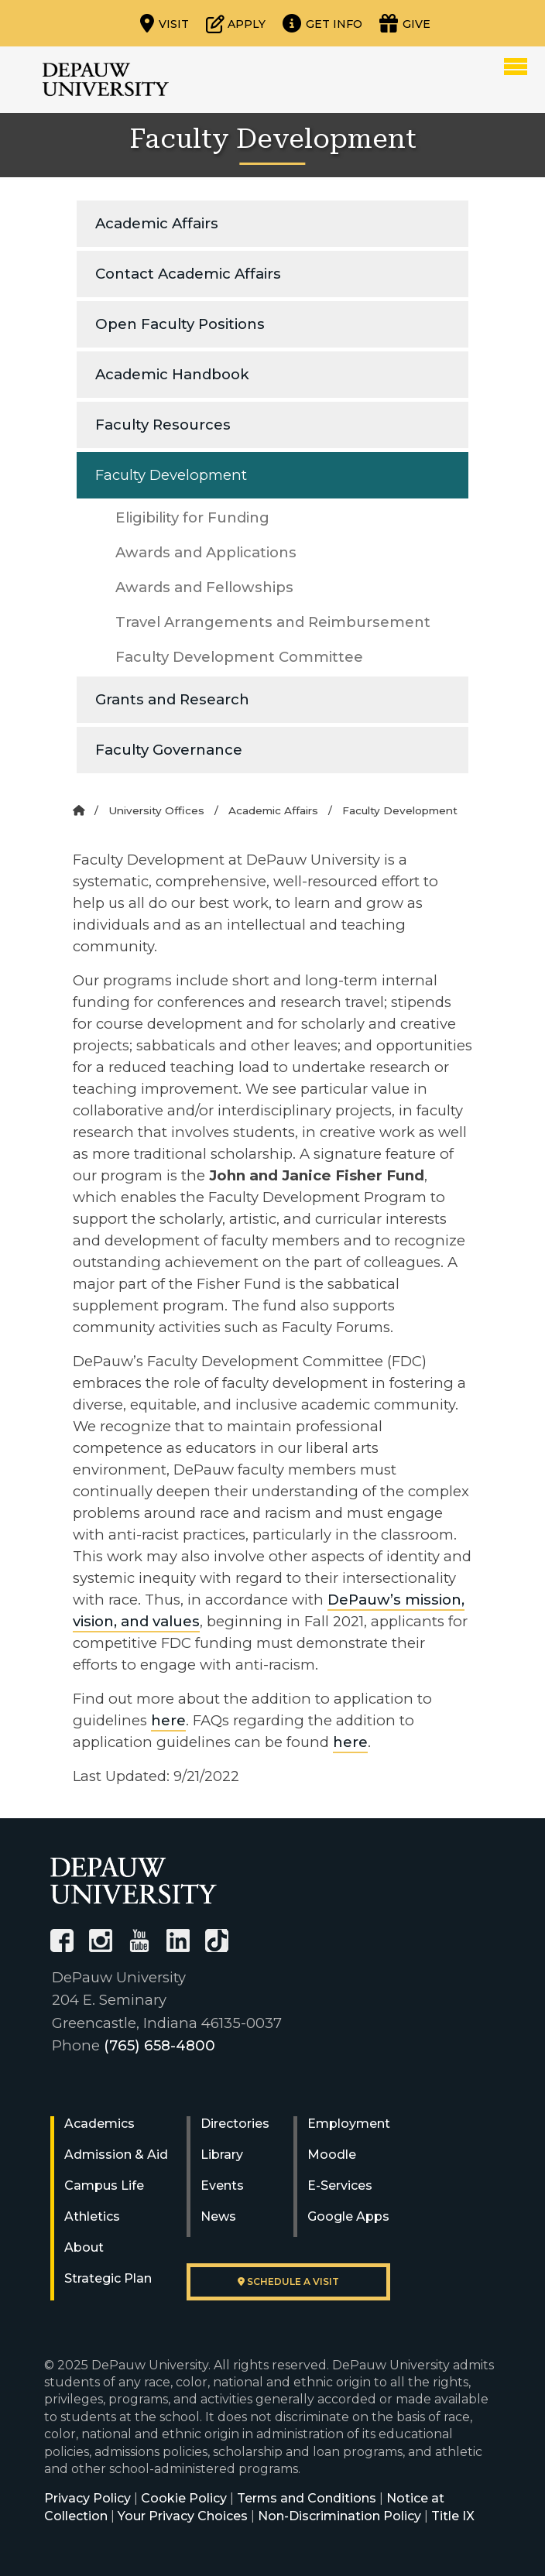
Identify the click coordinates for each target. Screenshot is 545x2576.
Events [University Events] (222, 2185)
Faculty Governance (168, 750)
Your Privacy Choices (183, 2516)
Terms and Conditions (306, 2498)
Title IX (453, 2516)
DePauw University (106, 80)
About (84, 2247)
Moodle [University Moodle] (331, 2154)
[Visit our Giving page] (405, 23)
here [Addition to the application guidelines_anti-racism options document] (168, 1720)
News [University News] (218, 2216)
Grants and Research (172, 699)
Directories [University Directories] (235, 2123)
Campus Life (104, 2185)
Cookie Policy (184, 2498)
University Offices (156, 810)
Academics (99, 2123)
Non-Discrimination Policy (339, 2516)
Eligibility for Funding (192, 517)
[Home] (78, 810)
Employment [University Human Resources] (348, 2123)
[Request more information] (322, 23)
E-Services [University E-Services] (339, 2185)
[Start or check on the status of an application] (235, 23)
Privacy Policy (87, 2498)
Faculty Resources (163, 424)
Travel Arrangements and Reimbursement (272, 622)
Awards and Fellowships (204, 587)
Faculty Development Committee (239, 657)
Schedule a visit (288, 2281)
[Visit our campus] (164, 23)
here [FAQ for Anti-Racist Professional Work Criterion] (350, 1742)
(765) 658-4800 (159, 2045)
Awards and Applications (205, 552)
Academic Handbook (172, 374)
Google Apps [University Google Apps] (348, 2216)
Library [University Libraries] (222, 2154)
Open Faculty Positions (180, 324)
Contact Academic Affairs (188, 274)
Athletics (92, 2216)
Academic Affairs (156, 223)
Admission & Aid (116, 2154)
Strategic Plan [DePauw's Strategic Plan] (108, 2278)
